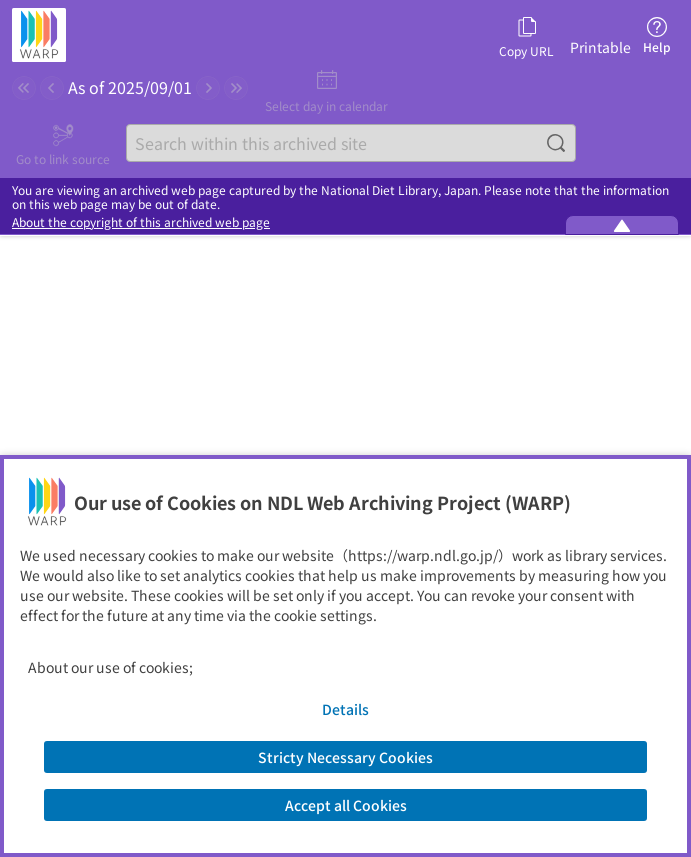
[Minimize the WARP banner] (622, 225)
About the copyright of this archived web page (141, 222)
